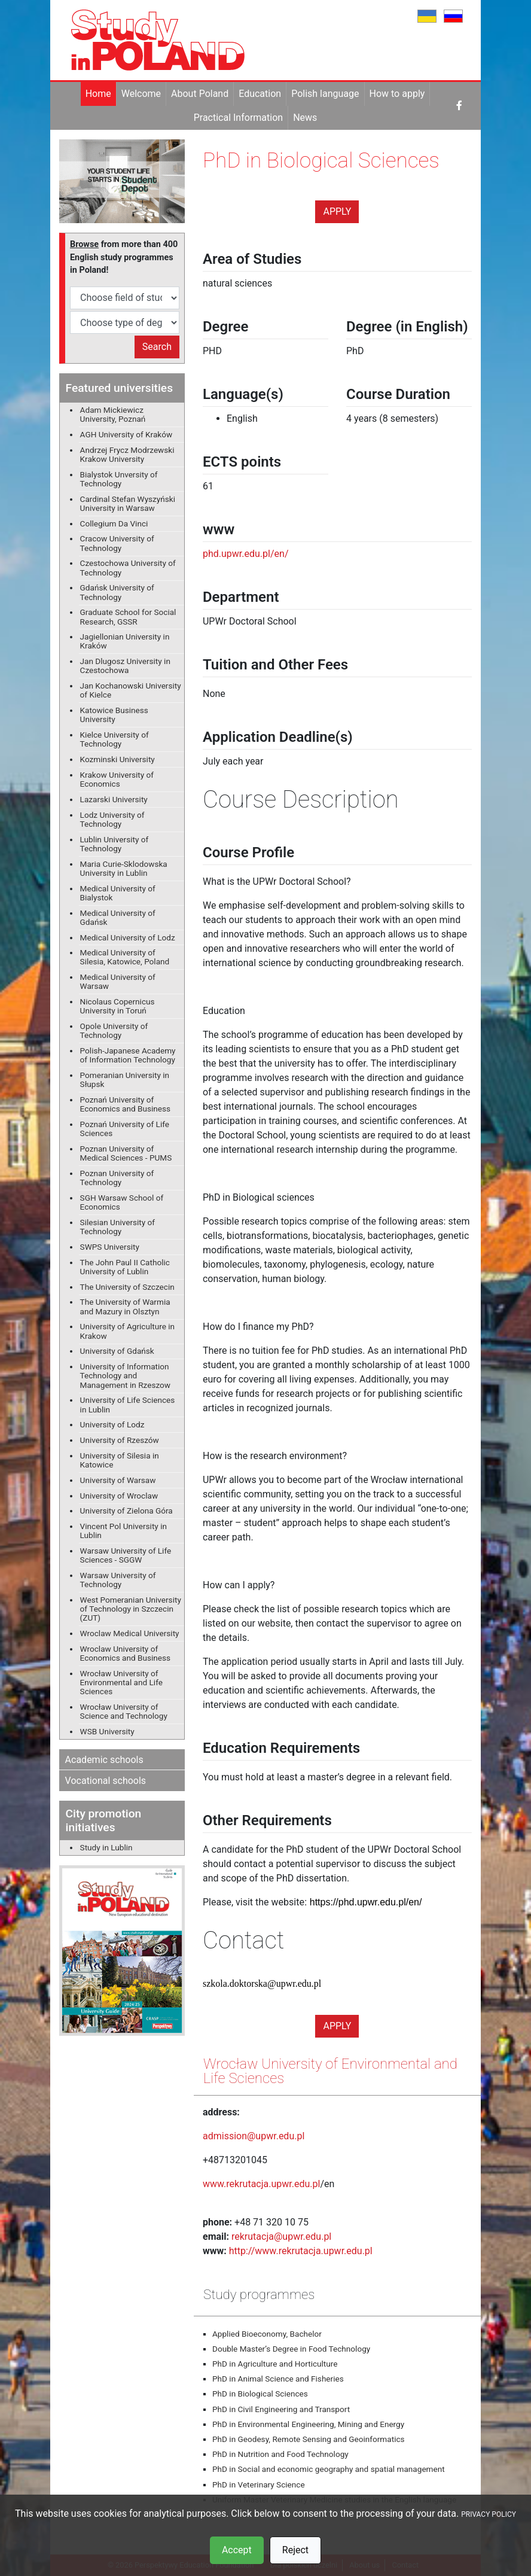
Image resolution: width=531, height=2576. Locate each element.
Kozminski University (117, 759)
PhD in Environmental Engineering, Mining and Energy (308, 2424)
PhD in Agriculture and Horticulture (275, 2363)
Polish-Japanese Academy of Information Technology (128, 1055)
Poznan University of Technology (117, 1177)
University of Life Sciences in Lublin (127, 1404)
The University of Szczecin (127, 1287)
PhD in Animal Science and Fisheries (278, 2378)
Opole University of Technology (114, 1030)
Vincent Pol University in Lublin (123, 1530)
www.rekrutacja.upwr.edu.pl (261, 2184)
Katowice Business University (114, 714)
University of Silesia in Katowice (119, 1460)
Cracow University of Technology (117, 543)
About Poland (199, 93)
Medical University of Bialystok (117, 893)
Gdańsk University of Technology (117, 592)
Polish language (325, 93)
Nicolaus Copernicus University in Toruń (117, 1006)
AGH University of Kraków (126, 434)
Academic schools (104, 1759)
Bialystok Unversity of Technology (119, 479)
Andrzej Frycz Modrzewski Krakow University (127, 454)
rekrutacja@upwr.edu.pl (281, 2236)
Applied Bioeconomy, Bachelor (267, 2334)
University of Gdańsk (117, 1351)
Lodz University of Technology (112, 819)
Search (157, 346)
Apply (337, 211)
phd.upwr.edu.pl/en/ (246, 553)
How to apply (397, 93)
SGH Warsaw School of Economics (122, 1202)
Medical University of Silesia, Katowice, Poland (125, 957)
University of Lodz (112, 1424)
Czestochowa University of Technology (128, 567)
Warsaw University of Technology (118, 1579)
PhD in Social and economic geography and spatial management (328, 2469)
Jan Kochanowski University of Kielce (130, 690)
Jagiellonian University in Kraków (125, 641)
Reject (295, 2550)
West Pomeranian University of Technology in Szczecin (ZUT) (130, 1608)
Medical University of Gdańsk (117, 917)
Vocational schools (106, 1780)
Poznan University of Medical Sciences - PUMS (126, 1153)
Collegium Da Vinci (114, 523)
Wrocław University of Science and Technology (123, 1711)
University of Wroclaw (119, 1495)
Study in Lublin (106, 1847)
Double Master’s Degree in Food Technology (291, 2348)
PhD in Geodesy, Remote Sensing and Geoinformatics (308, 2439)
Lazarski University (114, 799)
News (305, 117)
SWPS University (109, 1247)
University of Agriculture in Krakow (127, 1331)
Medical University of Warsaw (117, 981)
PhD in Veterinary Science (258, 2484)
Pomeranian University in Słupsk (125, 1079)
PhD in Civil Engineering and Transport (281, 2409)
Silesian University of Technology (117, 1226)
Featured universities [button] (119, 388)
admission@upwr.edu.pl (253, 2136)
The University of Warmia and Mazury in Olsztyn (125, 1306)
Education (260, 93)
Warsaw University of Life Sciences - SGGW (126, 1555)
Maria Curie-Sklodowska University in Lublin (123, 868)
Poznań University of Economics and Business (125, 1104)
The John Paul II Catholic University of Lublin (125, 1266)
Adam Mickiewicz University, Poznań (113, 414)
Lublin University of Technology (114, 844)
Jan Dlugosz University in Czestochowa (125, 665)
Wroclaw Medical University (129, 1633)
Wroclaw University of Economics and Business (125, 1653)
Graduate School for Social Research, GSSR (128, 616)
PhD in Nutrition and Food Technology (280, 2454)
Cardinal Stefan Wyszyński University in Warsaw (127, 503)
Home (98, 93)
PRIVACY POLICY (488, 2514)
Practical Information (238, 117)
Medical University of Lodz (127, 937)
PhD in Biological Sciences (260, 2393)
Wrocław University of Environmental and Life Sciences (121, 1682)
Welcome (141, 93)
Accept (237, 2550)
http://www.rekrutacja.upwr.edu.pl (301, 2251)
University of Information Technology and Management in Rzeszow (125, 1375)
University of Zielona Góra (126, 1510)
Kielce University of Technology (114, 739)
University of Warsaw (118, 1480)
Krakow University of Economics (117, 779)
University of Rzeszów (119, 1440)
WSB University (107, 1731)
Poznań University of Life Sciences (124, 1128)
